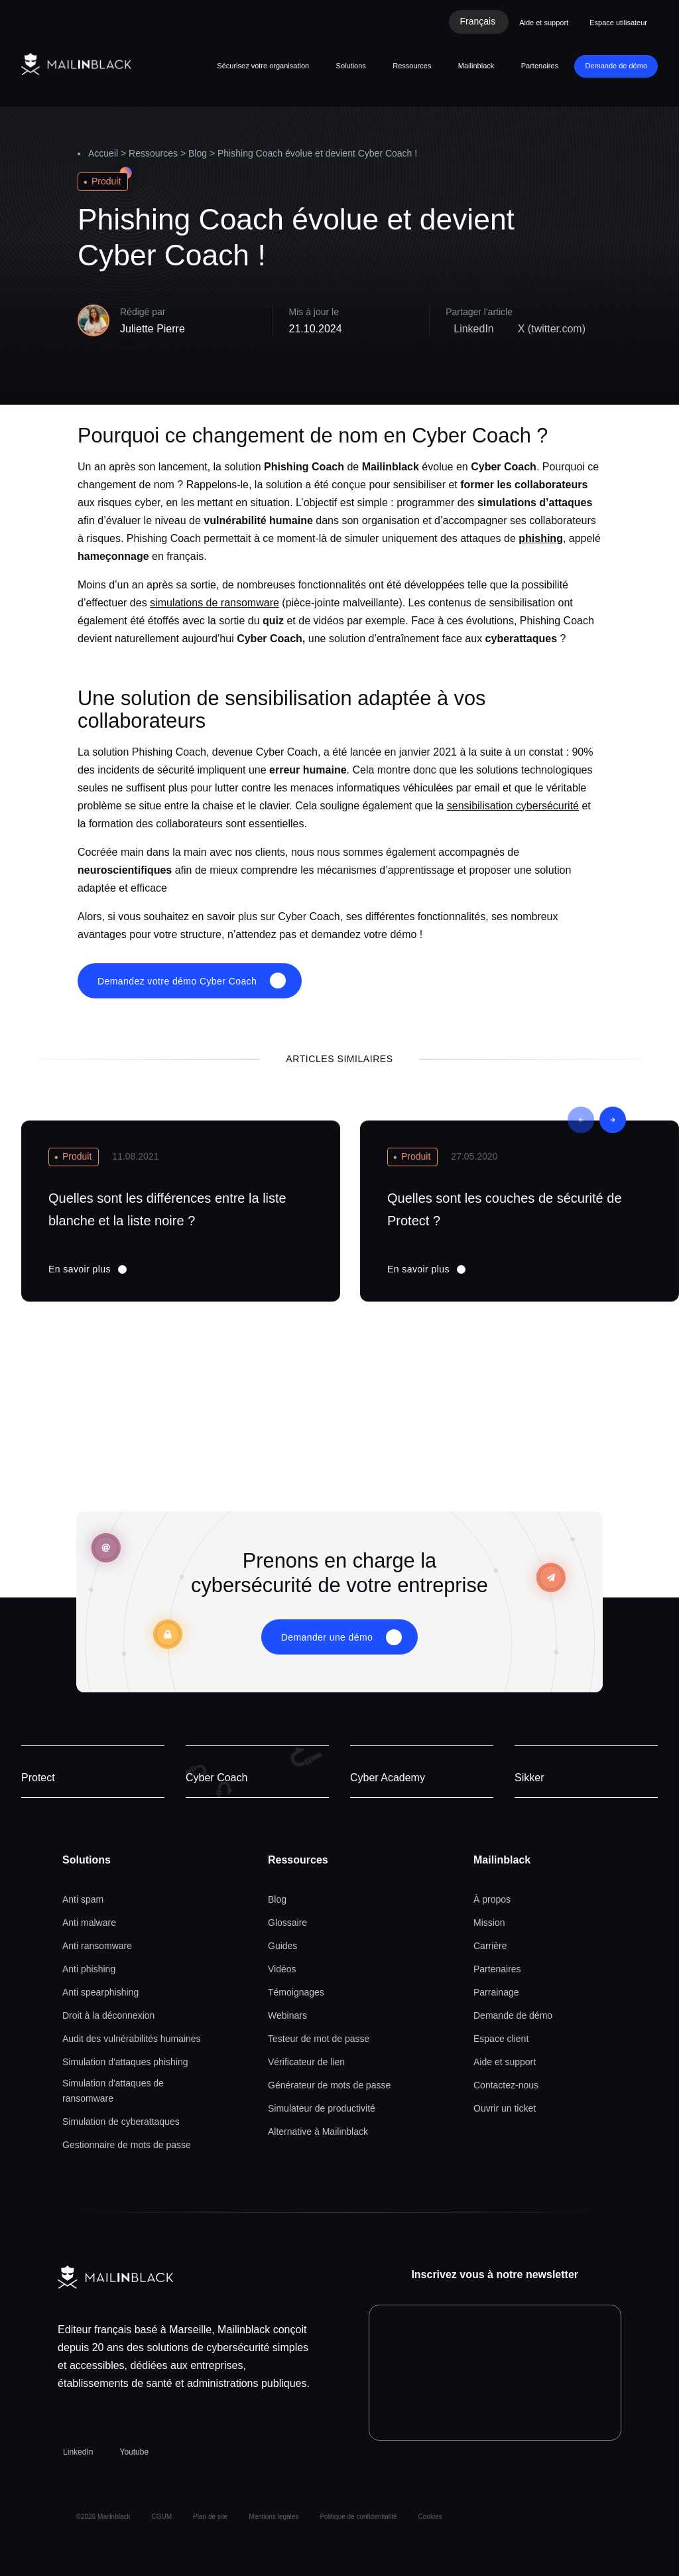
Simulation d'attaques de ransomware (113, 2091)
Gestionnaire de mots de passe (126, 2144)
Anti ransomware (97, 1945)
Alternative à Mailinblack (318, 2131)
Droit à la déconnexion (108, 2015)
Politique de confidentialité (358, 2516)
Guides (282, 1945)
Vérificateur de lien (306, 2062)
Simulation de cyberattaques (121, 2121)
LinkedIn (78, 2452)
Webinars (287, 2015)
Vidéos (282, 1969)
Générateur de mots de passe (329, 2085)
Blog (197, 153)
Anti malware (89, 1922)
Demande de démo (616, 66)
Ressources (412, 66)
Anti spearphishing (100, 1992)
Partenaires (539, 66)
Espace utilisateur (618, 23)
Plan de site (210, 2516)
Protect (38, 1777)
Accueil (103, 153)
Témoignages (296, 1992)
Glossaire (287, 1922)
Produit (106, 181)
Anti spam (82, 1899)
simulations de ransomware (214, 602)
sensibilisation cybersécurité (513, 805)
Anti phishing (88, 1969)
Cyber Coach (216, 1777)
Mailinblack (476, 66)
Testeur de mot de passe (318, 2038)
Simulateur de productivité (321, 2108)
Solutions (351, 66)
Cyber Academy (387, 1777)
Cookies (430, 2516)
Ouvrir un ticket (504, 2108)
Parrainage (496, 1992)
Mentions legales (273, 2516)
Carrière (490, 1945)
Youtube (134, 2452)
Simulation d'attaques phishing (125, 2062)
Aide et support (543, 23)
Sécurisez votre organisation (263, 66)
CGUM (162, 2516)
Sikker (529, 1777)
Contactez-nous (505, 2085)
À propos (492, 1899)
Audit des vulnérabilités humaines (131, 2038)
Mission (489, 1922)
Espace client (500, 2038)
